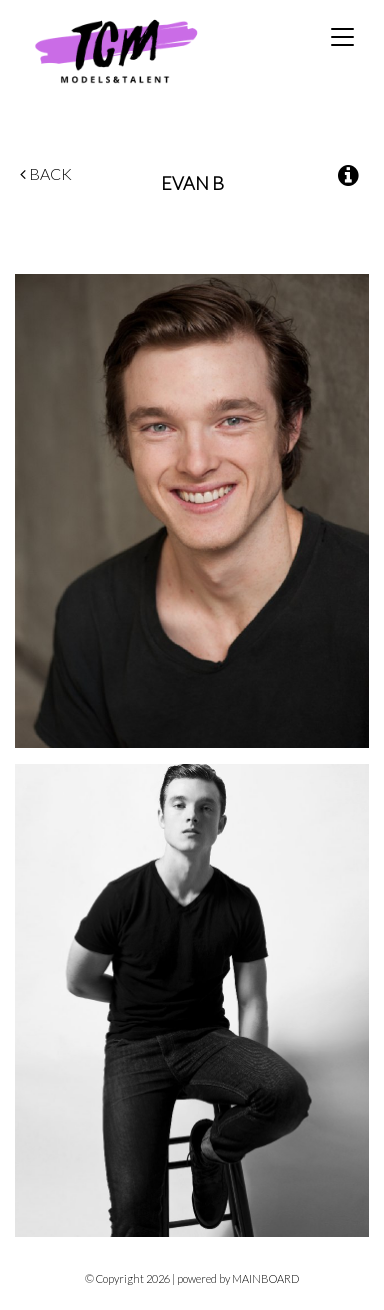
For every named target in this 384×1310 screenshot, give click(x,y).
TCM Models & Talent (149, 50)
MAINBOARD (265, 1278)
